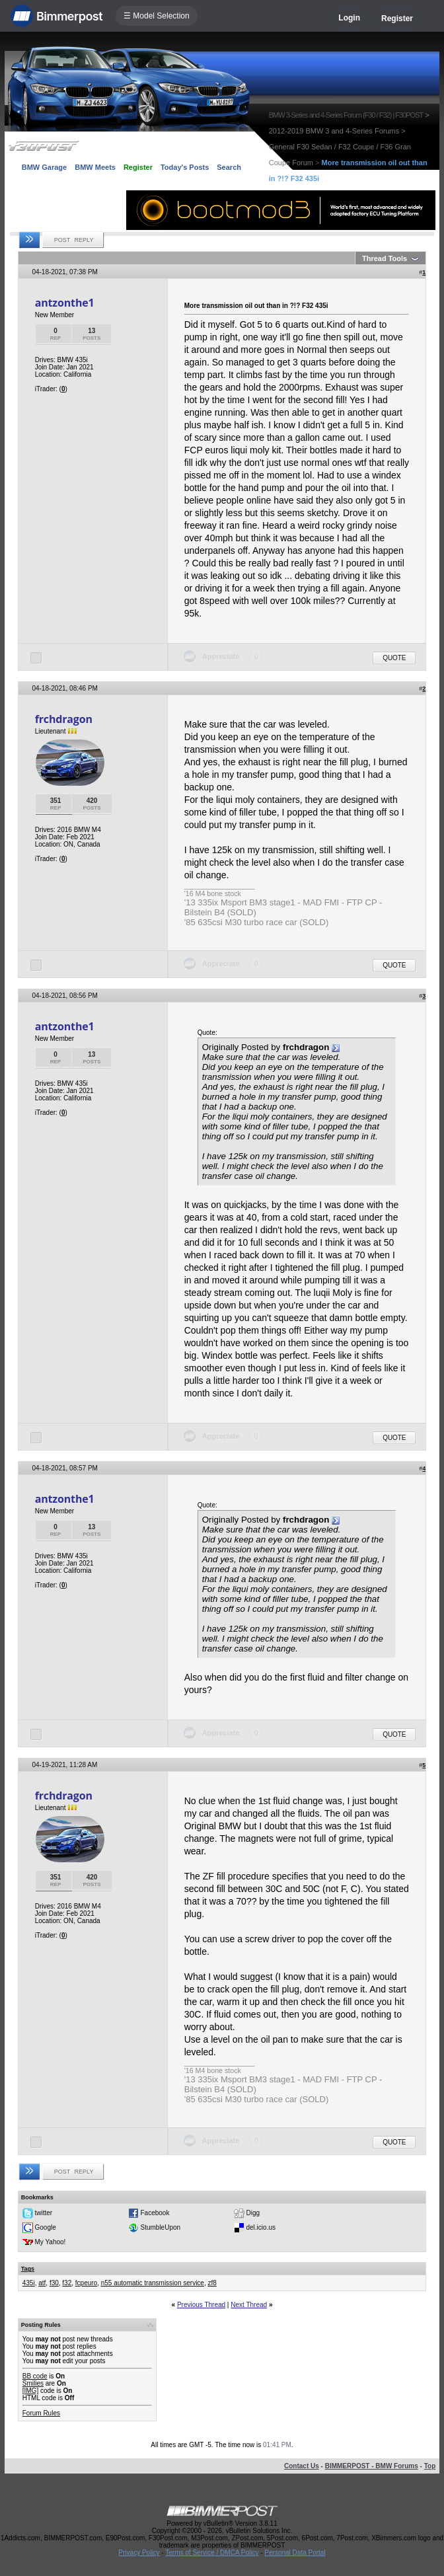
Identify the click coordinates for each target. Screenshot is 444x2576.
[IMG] (30, 2390)
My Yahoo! (50, 2242)
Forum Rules (41, 2413)
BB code (35, 2376)
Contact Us (301, 2466)
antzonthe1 (64, 302)
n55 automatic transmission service (152, 2283)
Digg (253, 2212)
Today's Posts (185, 167)
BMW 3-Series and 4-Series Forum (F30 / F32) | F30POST (346, 115)
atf (42, 2283)
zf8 (211, 2283)
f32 (66, 2283)
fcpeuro (86, 2283)
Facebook (155, 2212)
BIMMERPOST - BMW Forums (371, 2466)
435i (28, 2283)
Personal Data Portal (294, 2552)
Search (229, 167)
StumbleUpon (161, 2227)
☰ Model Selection (157, 15)
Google (45, 2227)
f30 (54, 2283)
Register (397, 18)
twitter (44, 2212)
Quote (394, 658)
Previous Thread (201, 2304)
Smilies (33, 2383)
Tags (27, 2268)
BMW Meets (95, 167)
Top (430, 2466)
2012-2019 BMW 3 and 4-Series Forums (334, 131)
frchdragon (63, 719)
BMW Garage (44, 167)
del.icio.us (261, 2227)
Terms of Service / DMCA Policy (211, 2552)
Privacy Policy (138, 2552)
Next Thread (249, 2304)
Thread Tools (384, 258)
